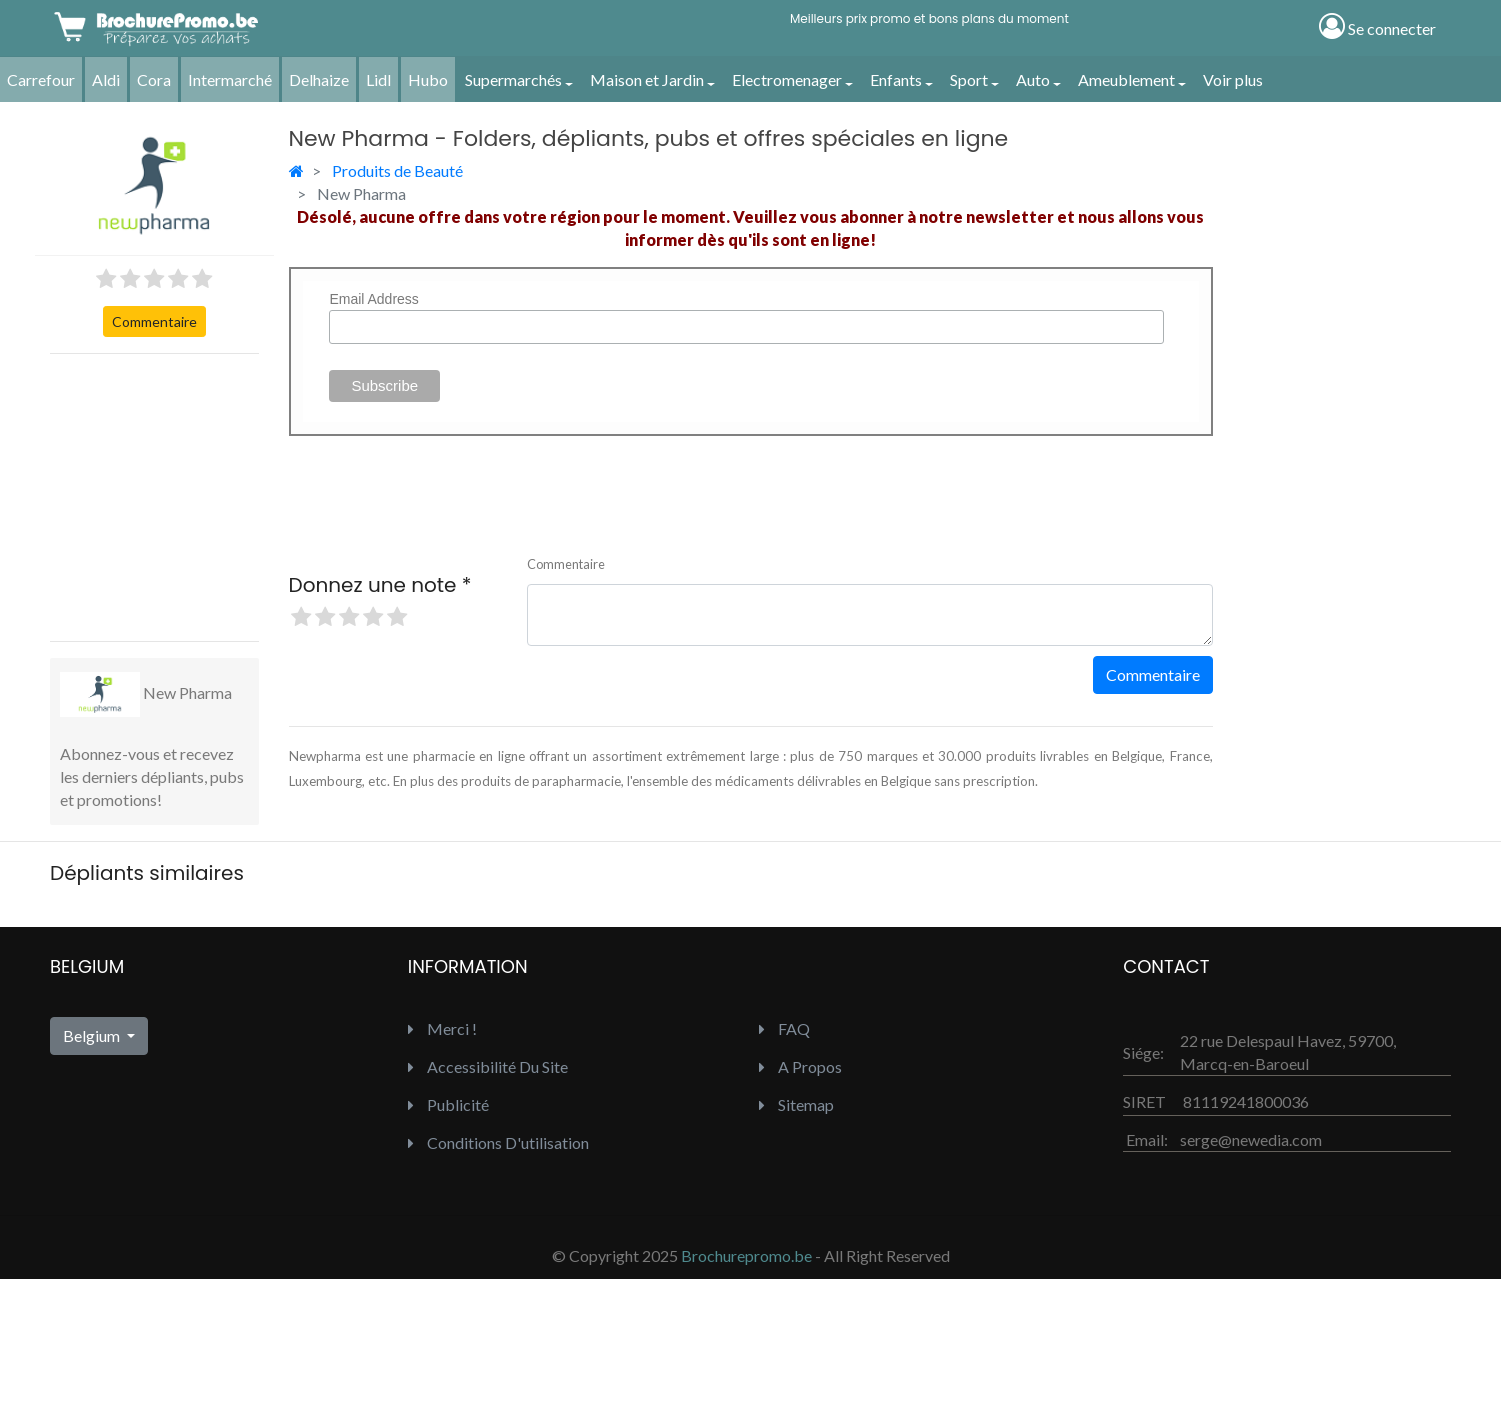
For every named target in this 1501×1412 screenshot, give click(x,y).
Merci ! (442, 1028)
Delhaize (319, 79)
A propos (800, 1066)
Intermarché (230, 79)
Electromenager (787, 79)
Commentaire (154, 321)
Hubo (428, 79)
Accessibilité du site (488, 1066)
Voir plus (1233, 79)
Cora (154, 79)
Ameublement (1126, 79)
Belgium (93, 1035)
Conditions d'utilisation (498, 1142)
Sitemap (796, 1104)
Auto (1033, 79)
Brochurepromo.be (746, 1255)
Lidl (378, 79)
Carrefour (41, 79)
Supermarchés (513, 79)
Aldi (106, 79)
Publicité (448, 1104)
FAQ (784, 1028)
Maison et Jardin (647, 79)
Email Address (373, 299)
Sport (969, 79)
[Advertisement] (200, 495)
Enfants (896, 79)
